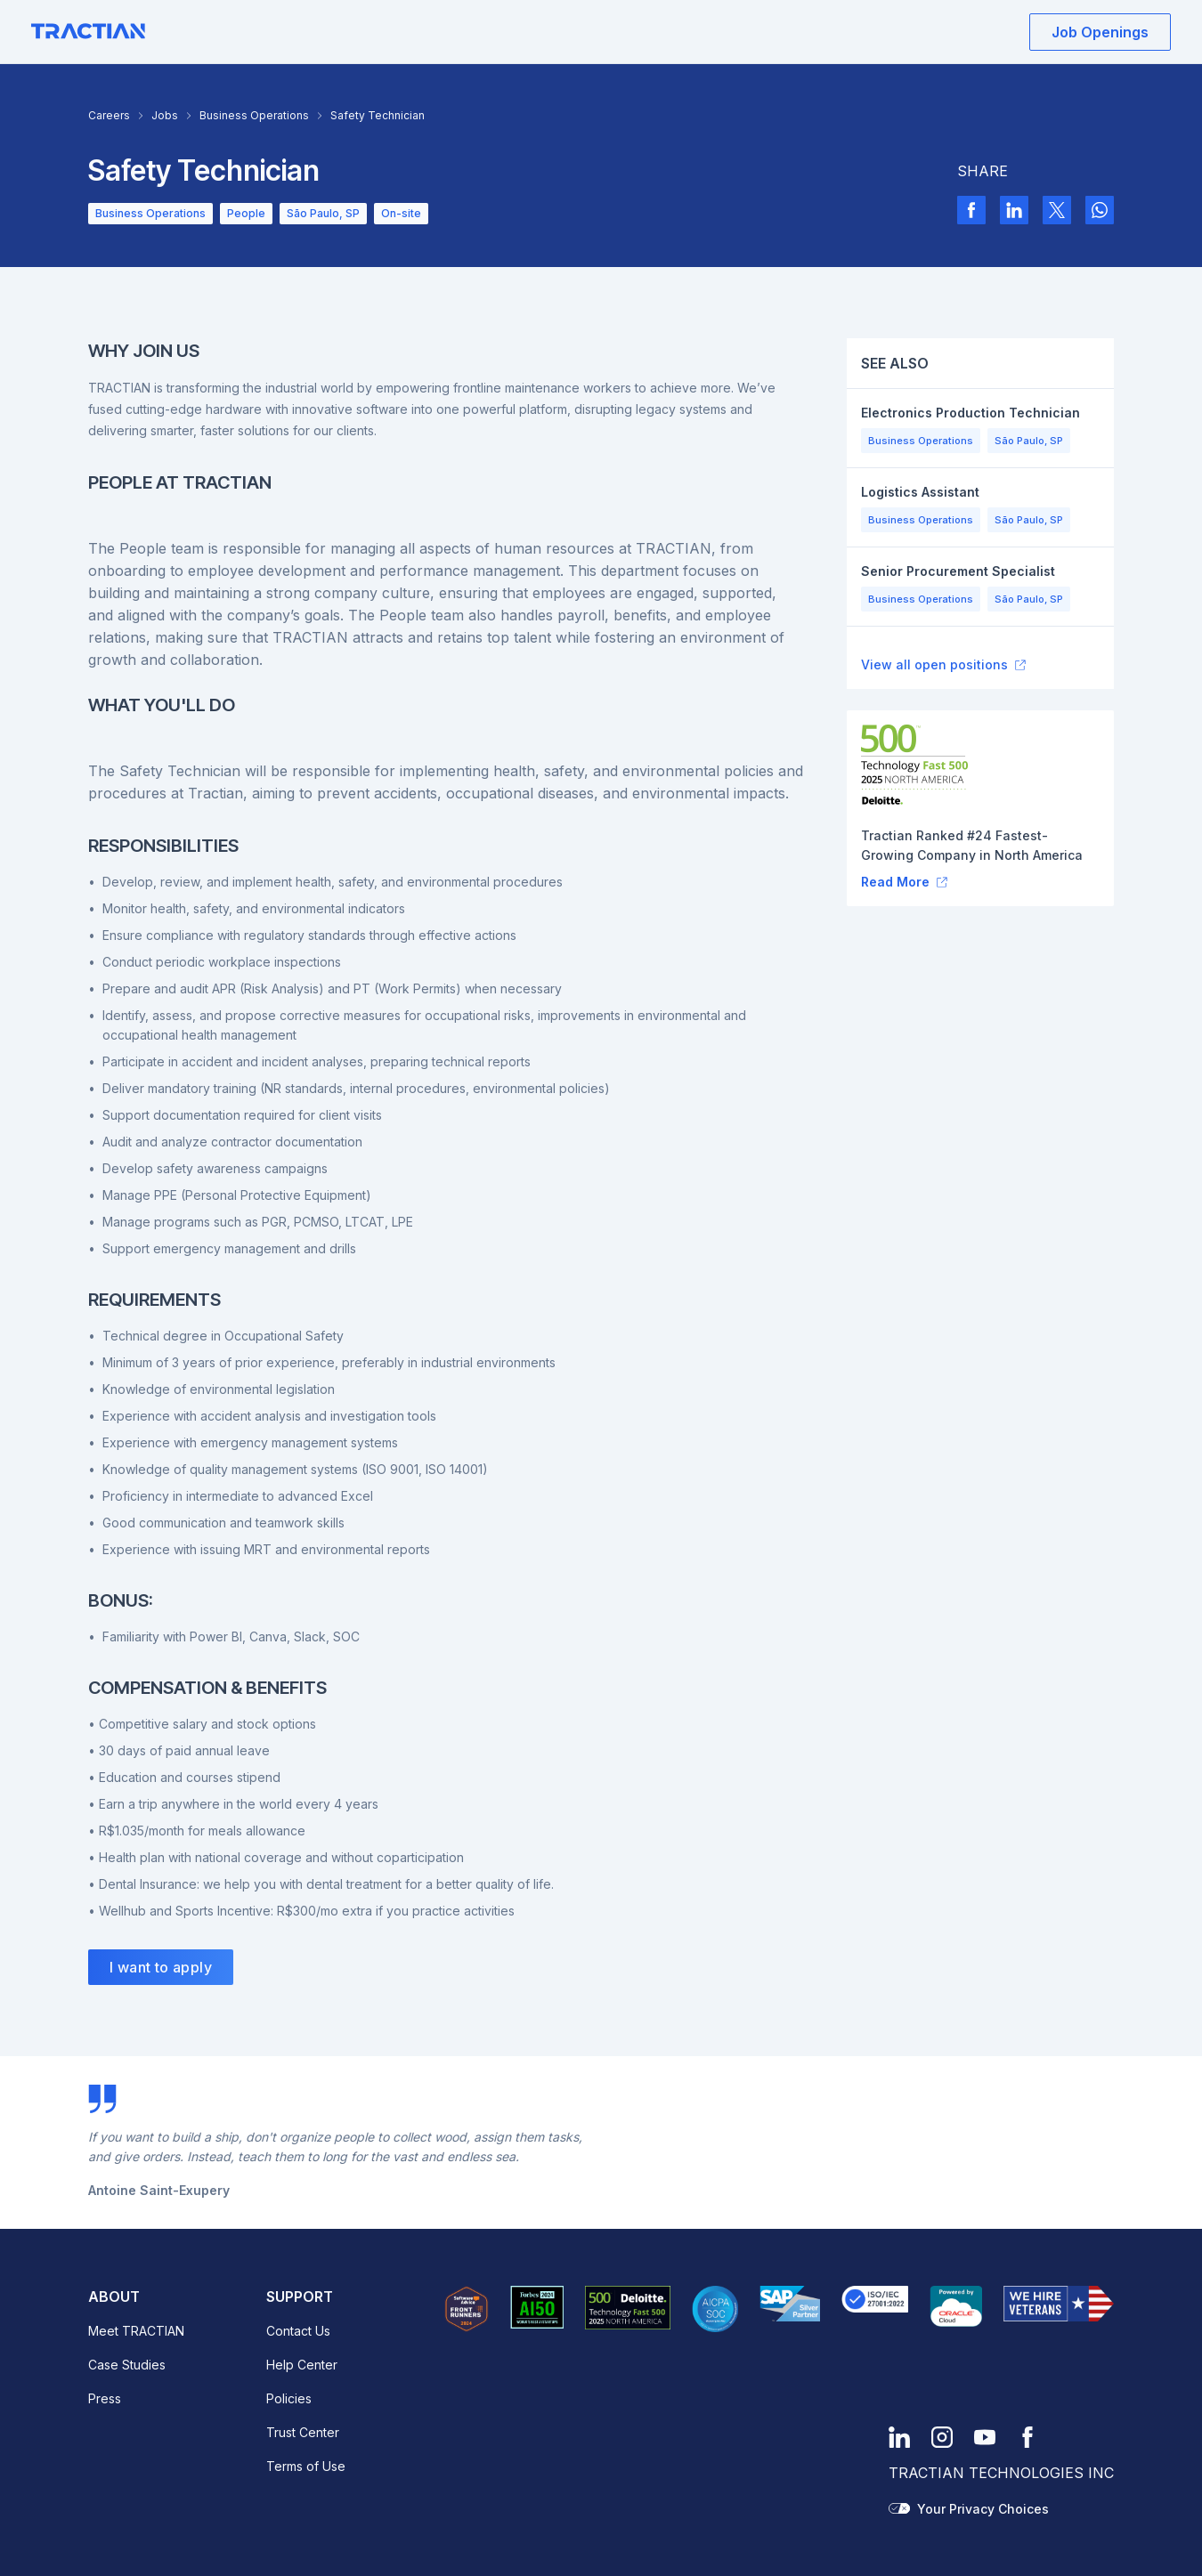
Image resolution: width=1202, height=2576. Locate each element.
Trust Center (302, 2432)
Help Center (301, 2364)
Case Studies (127, 2364)
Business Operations (254, 115)
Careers (109, 115)
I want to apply (161, 1967)
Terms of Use (305, 2466)
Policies (289, 2398)
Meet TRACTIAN (136, 2330)
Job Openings (1100, 32)
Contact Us (298, 2330)
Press (104, 2398)
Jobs (164, 115)
